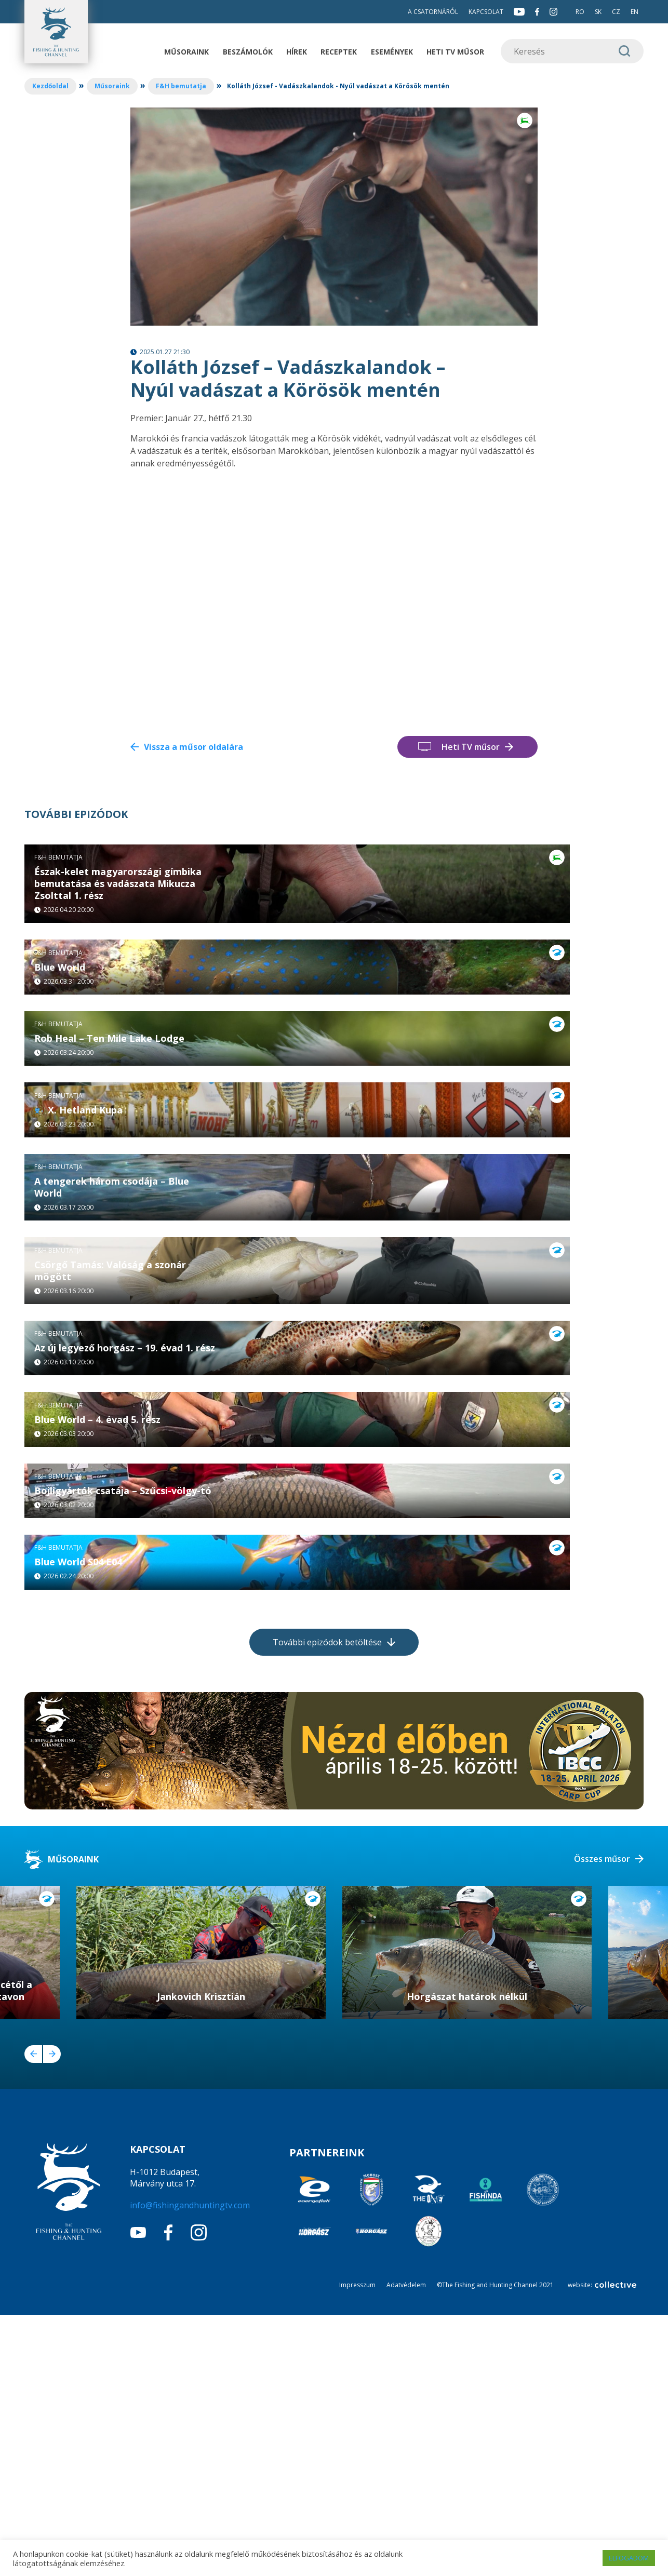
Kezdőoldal (50, 86)
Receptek (338, 52)
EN (634, 11)
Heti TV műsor (455, 52)
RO (580, 11)
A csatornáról (433, 11)
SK (598, 11)
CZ (616, 11)
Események (392, 52)
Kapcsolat (486, 11)
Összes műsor (602, 2120)
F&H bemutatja (181, 86)
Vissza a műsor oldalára (193, 747)
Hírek (296, 52)
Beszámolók (248, 52)
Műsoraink (186, 52)
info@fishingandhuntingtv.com (190, 2466)
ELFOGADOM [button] (629, 2557)
